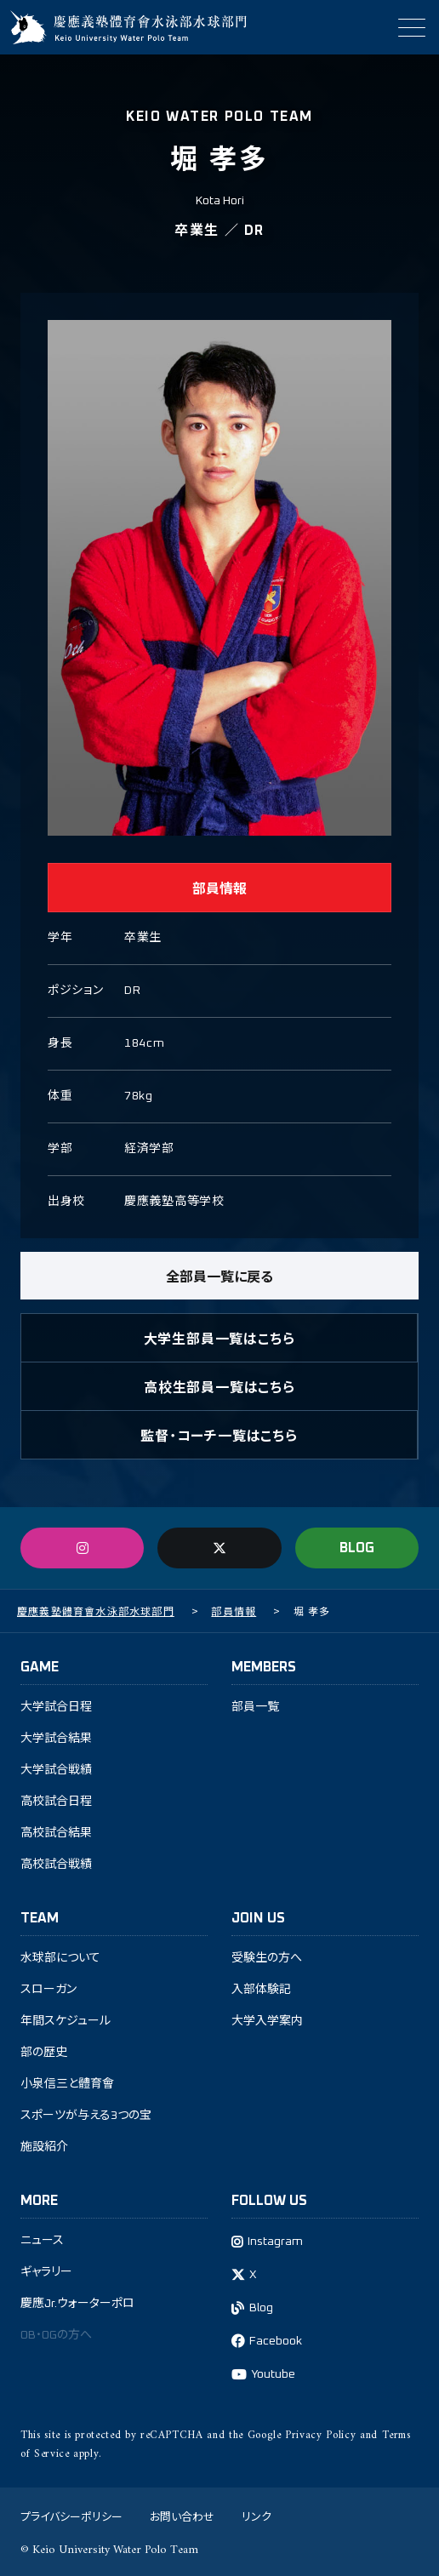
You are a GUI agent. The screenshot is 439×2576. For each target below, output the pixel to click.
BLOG (356, 1548)
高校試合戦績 (56, 1865)
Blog (261, 2308)
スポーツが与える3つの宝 (85, 2116)
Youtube (273, 2374)
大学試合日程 (56, 1707)
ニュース (42, 2241)
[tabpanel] (219, 578)
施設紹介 (44, 2147)
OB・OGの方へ (56, 2335)
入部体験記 (261, 1990)
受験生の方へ (266, 1958)
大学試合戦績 (56, 1770)
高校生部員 (219, 1386)
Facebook (275, 2341)
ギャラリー (46, 2272)
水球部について (60, 1958)
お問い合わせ (182, 2516)
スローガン (48, 1990)
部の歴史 (43, 2053)
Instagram (275, 2242)
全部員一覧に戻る (219, 1275)
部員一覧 (255, 1707)
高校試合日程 (56, 1802)
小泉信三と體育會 (67, 2084)
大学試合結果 (56, 1739)
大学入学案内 (267, 2021)
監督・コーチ (219, 1435)
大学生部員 (219, 1338)
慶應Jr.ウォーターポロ (77, 2304)
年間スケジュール (65, 2021)
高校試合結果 (56, 1833)
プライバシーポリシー (71, 2516)
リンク (256, 2516)
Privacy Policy (320, 2435)
